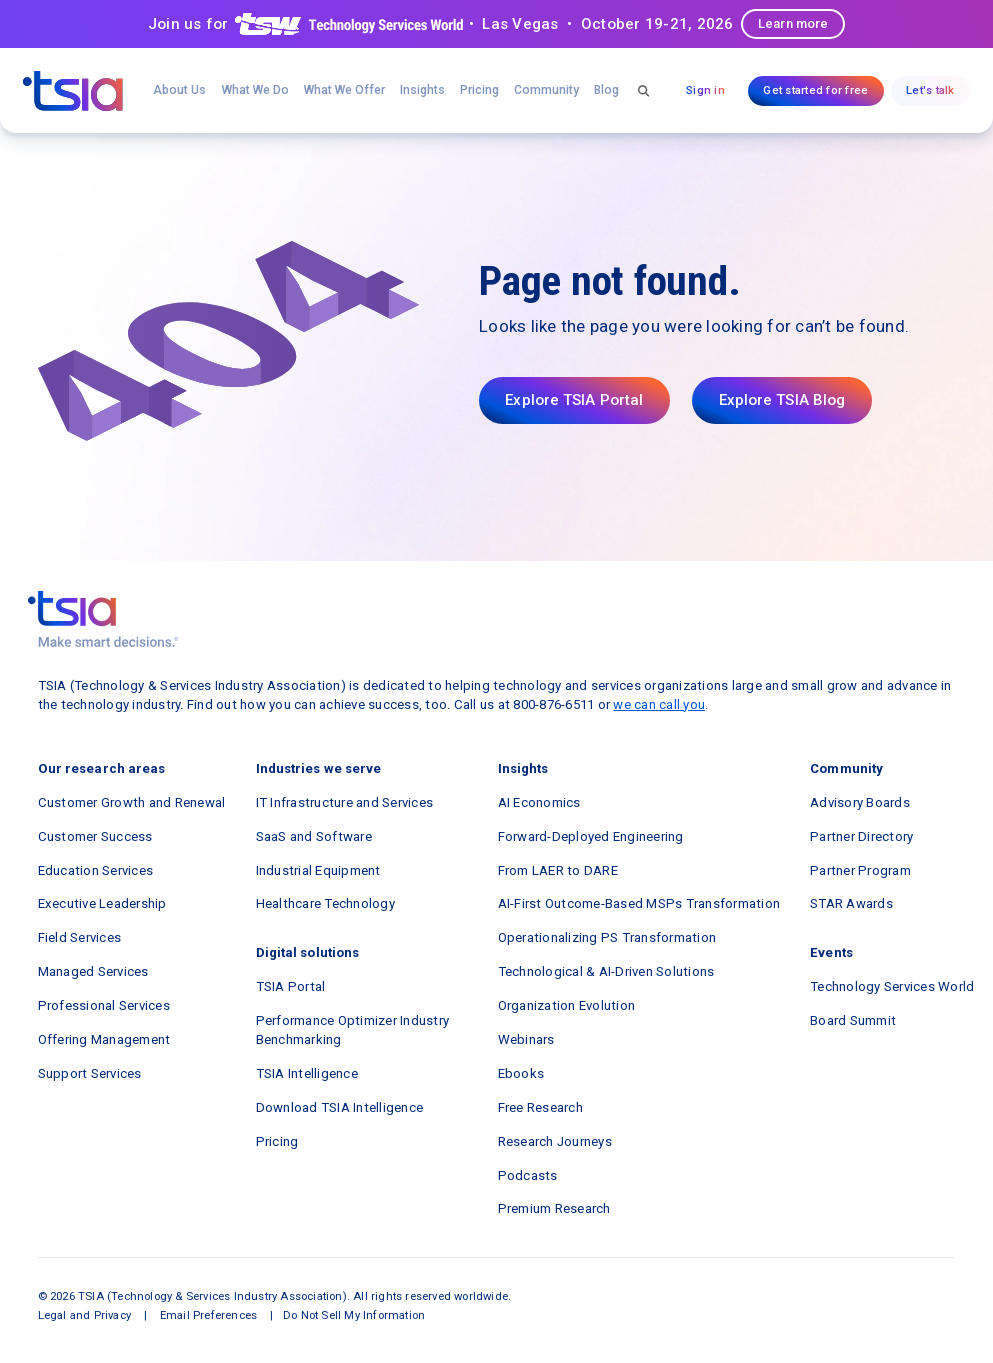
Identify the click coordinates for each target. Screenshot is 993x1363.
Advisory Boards (860, 802)
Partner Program (860, 870)
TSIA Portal (291, 986)
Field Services (80, 937)
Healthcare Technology (325, 903)
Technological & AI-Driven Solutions (606, 971)
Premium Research (554, 1208)
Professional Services (104, 1005)
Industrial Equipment (318, 870)
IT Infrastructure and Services (345, 802)
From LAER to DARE (558, 870)
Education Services (96, 870)
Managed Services (93, 971)
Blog (606, 90)
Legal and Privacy (84, 1315)
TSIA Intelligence (307, 1073)
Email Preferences (208, 1315)
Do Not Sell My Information (354, 1315)
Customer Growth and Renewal (132, 802)
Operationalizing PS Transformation (607, 937)
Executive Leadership (102, 903)
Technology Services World (892, 986)
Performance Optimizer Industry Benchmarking (353, 1030)
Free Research (540, 1107)
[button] (344, 91)
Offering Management (104, 1039)
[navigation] (73, 91)
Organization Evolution (567, 1005)
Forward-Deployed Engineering (591, 836)
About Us (179, 90)
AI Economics (539, 802)
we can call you (659, 704)
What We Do (255, 90)
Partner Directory (861, 836)
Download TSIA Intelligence (340, 1107)
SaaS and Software (314, 836)
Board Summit (853, 1020)
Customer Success (95, 836)
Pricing (479, 90)
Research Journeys (555, 1141)
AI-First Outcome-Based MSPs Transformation (639, 903)
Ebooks (521, 1073)
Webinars (526, 1039)
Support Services (90, 1073)
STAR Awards (851, 903)
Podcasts (528, 1175)
